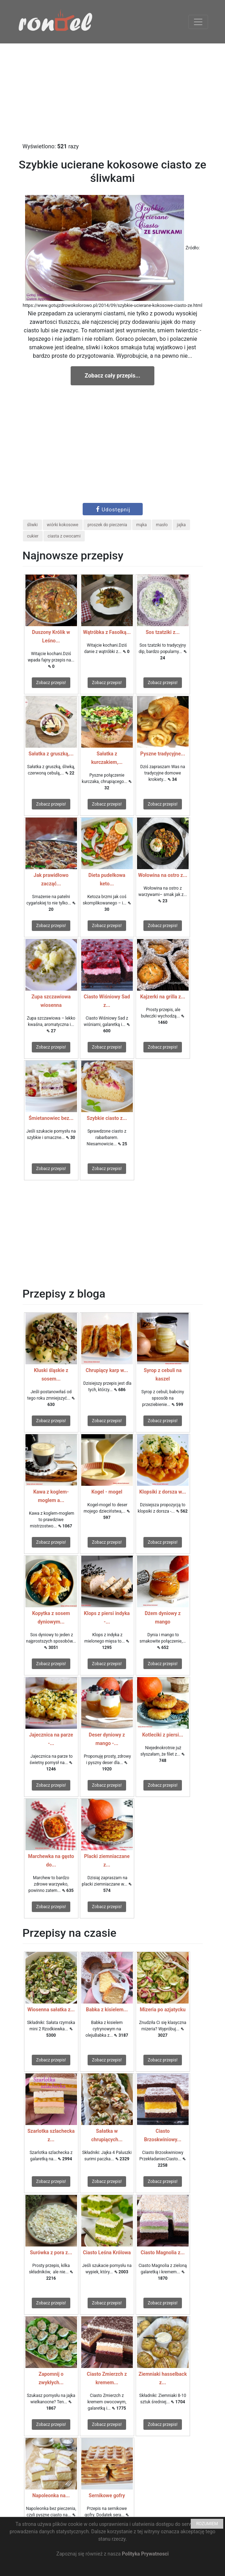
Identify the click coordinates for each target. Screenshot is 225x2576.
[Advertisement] (112, 92)
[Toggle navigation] (198, 22)
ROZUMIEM (207, 2523)
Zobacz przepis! (51, 682)
